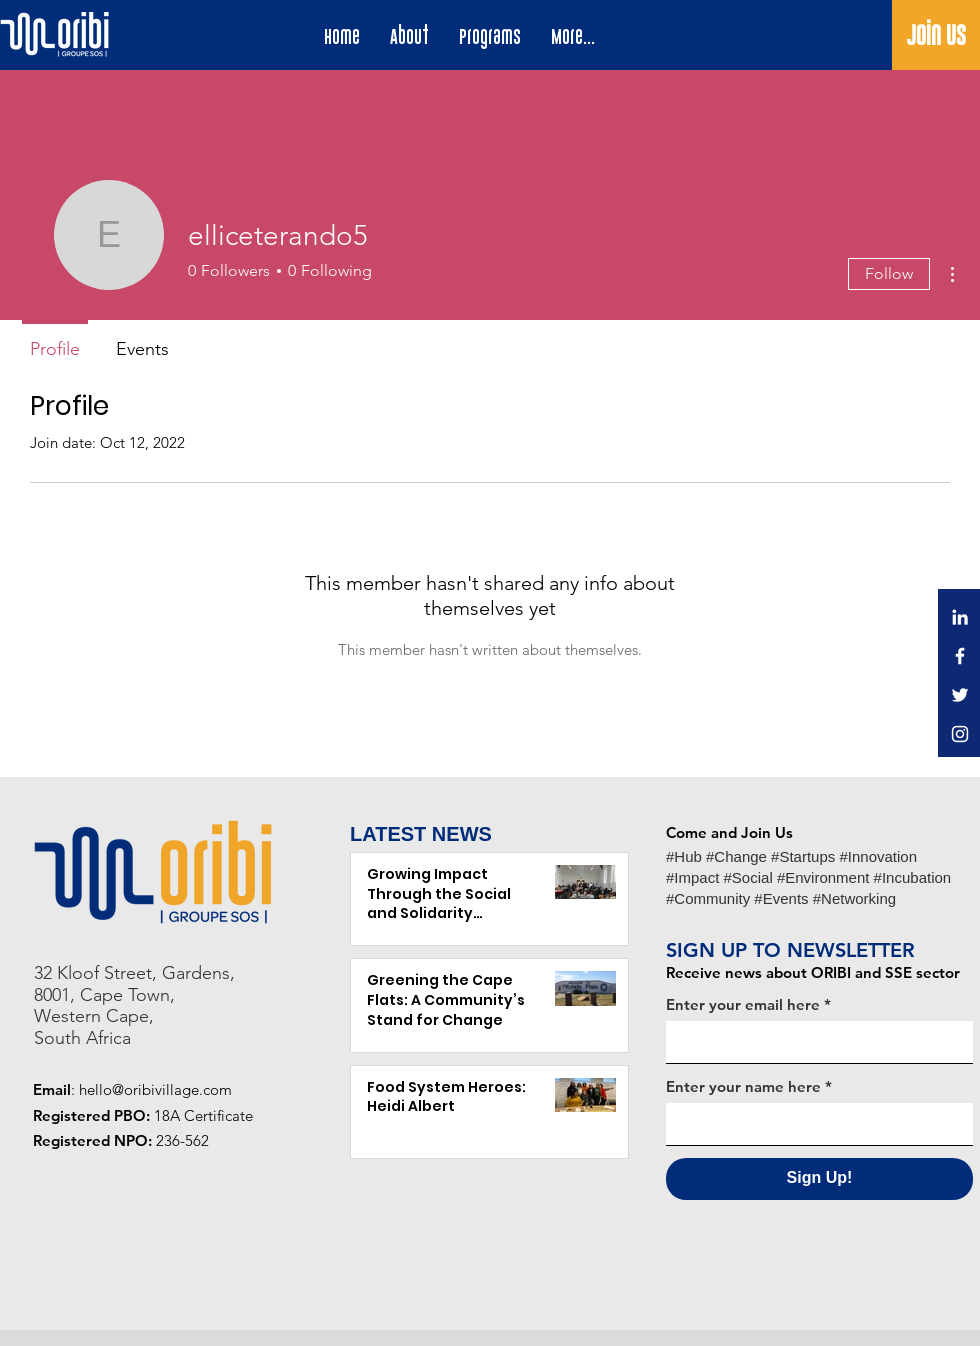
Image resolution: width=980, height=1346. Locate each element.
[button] (490, 37)
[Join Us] (935, 36)
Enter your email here (743, 1004)
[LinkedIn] (960, 617)
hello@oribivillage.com (155, 1089)
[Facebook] (960, 656)
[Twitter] (960, 695)
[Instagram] (960, 734)
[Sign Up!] (819, 1179)
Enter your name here (743, 1086)
